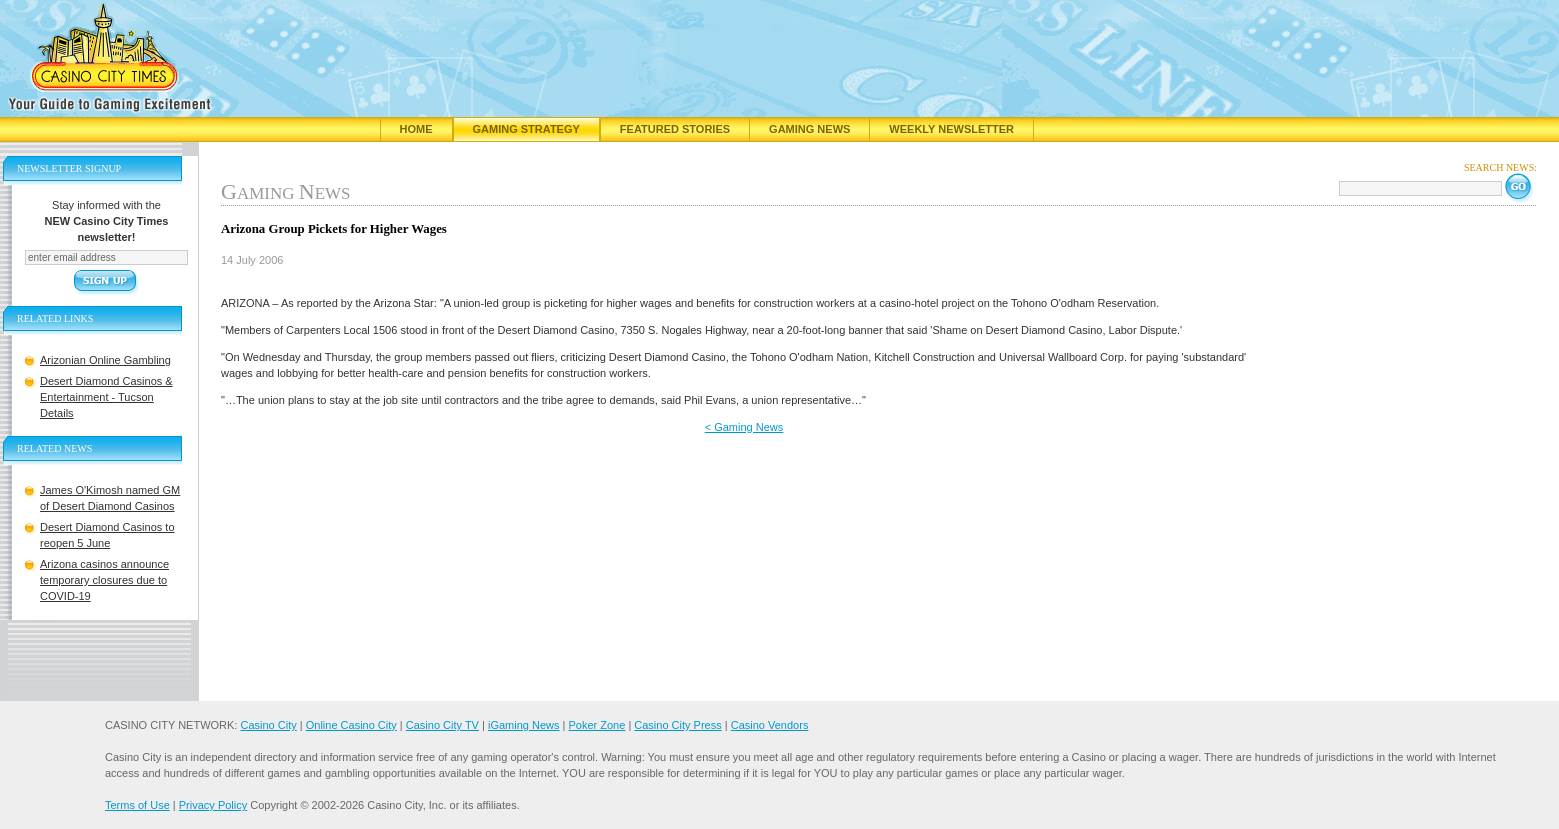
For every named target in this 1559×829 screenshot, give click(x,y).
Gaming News (809, 129)
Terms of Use (137, 805)
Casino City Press (677, 725)
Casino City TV (442, 725)
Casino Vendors (770, 725)
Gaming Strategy (526, 129)
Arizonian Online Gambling (105, 360)
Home (416, 129)
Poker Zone (596, 725)
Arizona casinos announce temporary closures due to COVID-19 (104, 580)
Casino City (268, 725)
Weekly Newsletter (951, 129)
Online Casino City (351, 725)
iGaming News (524, 725)
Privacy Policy (213, 805)
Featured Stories (675, 129)
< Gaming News (744, 427)
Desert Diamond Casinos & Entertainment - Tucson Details (106, 397)
